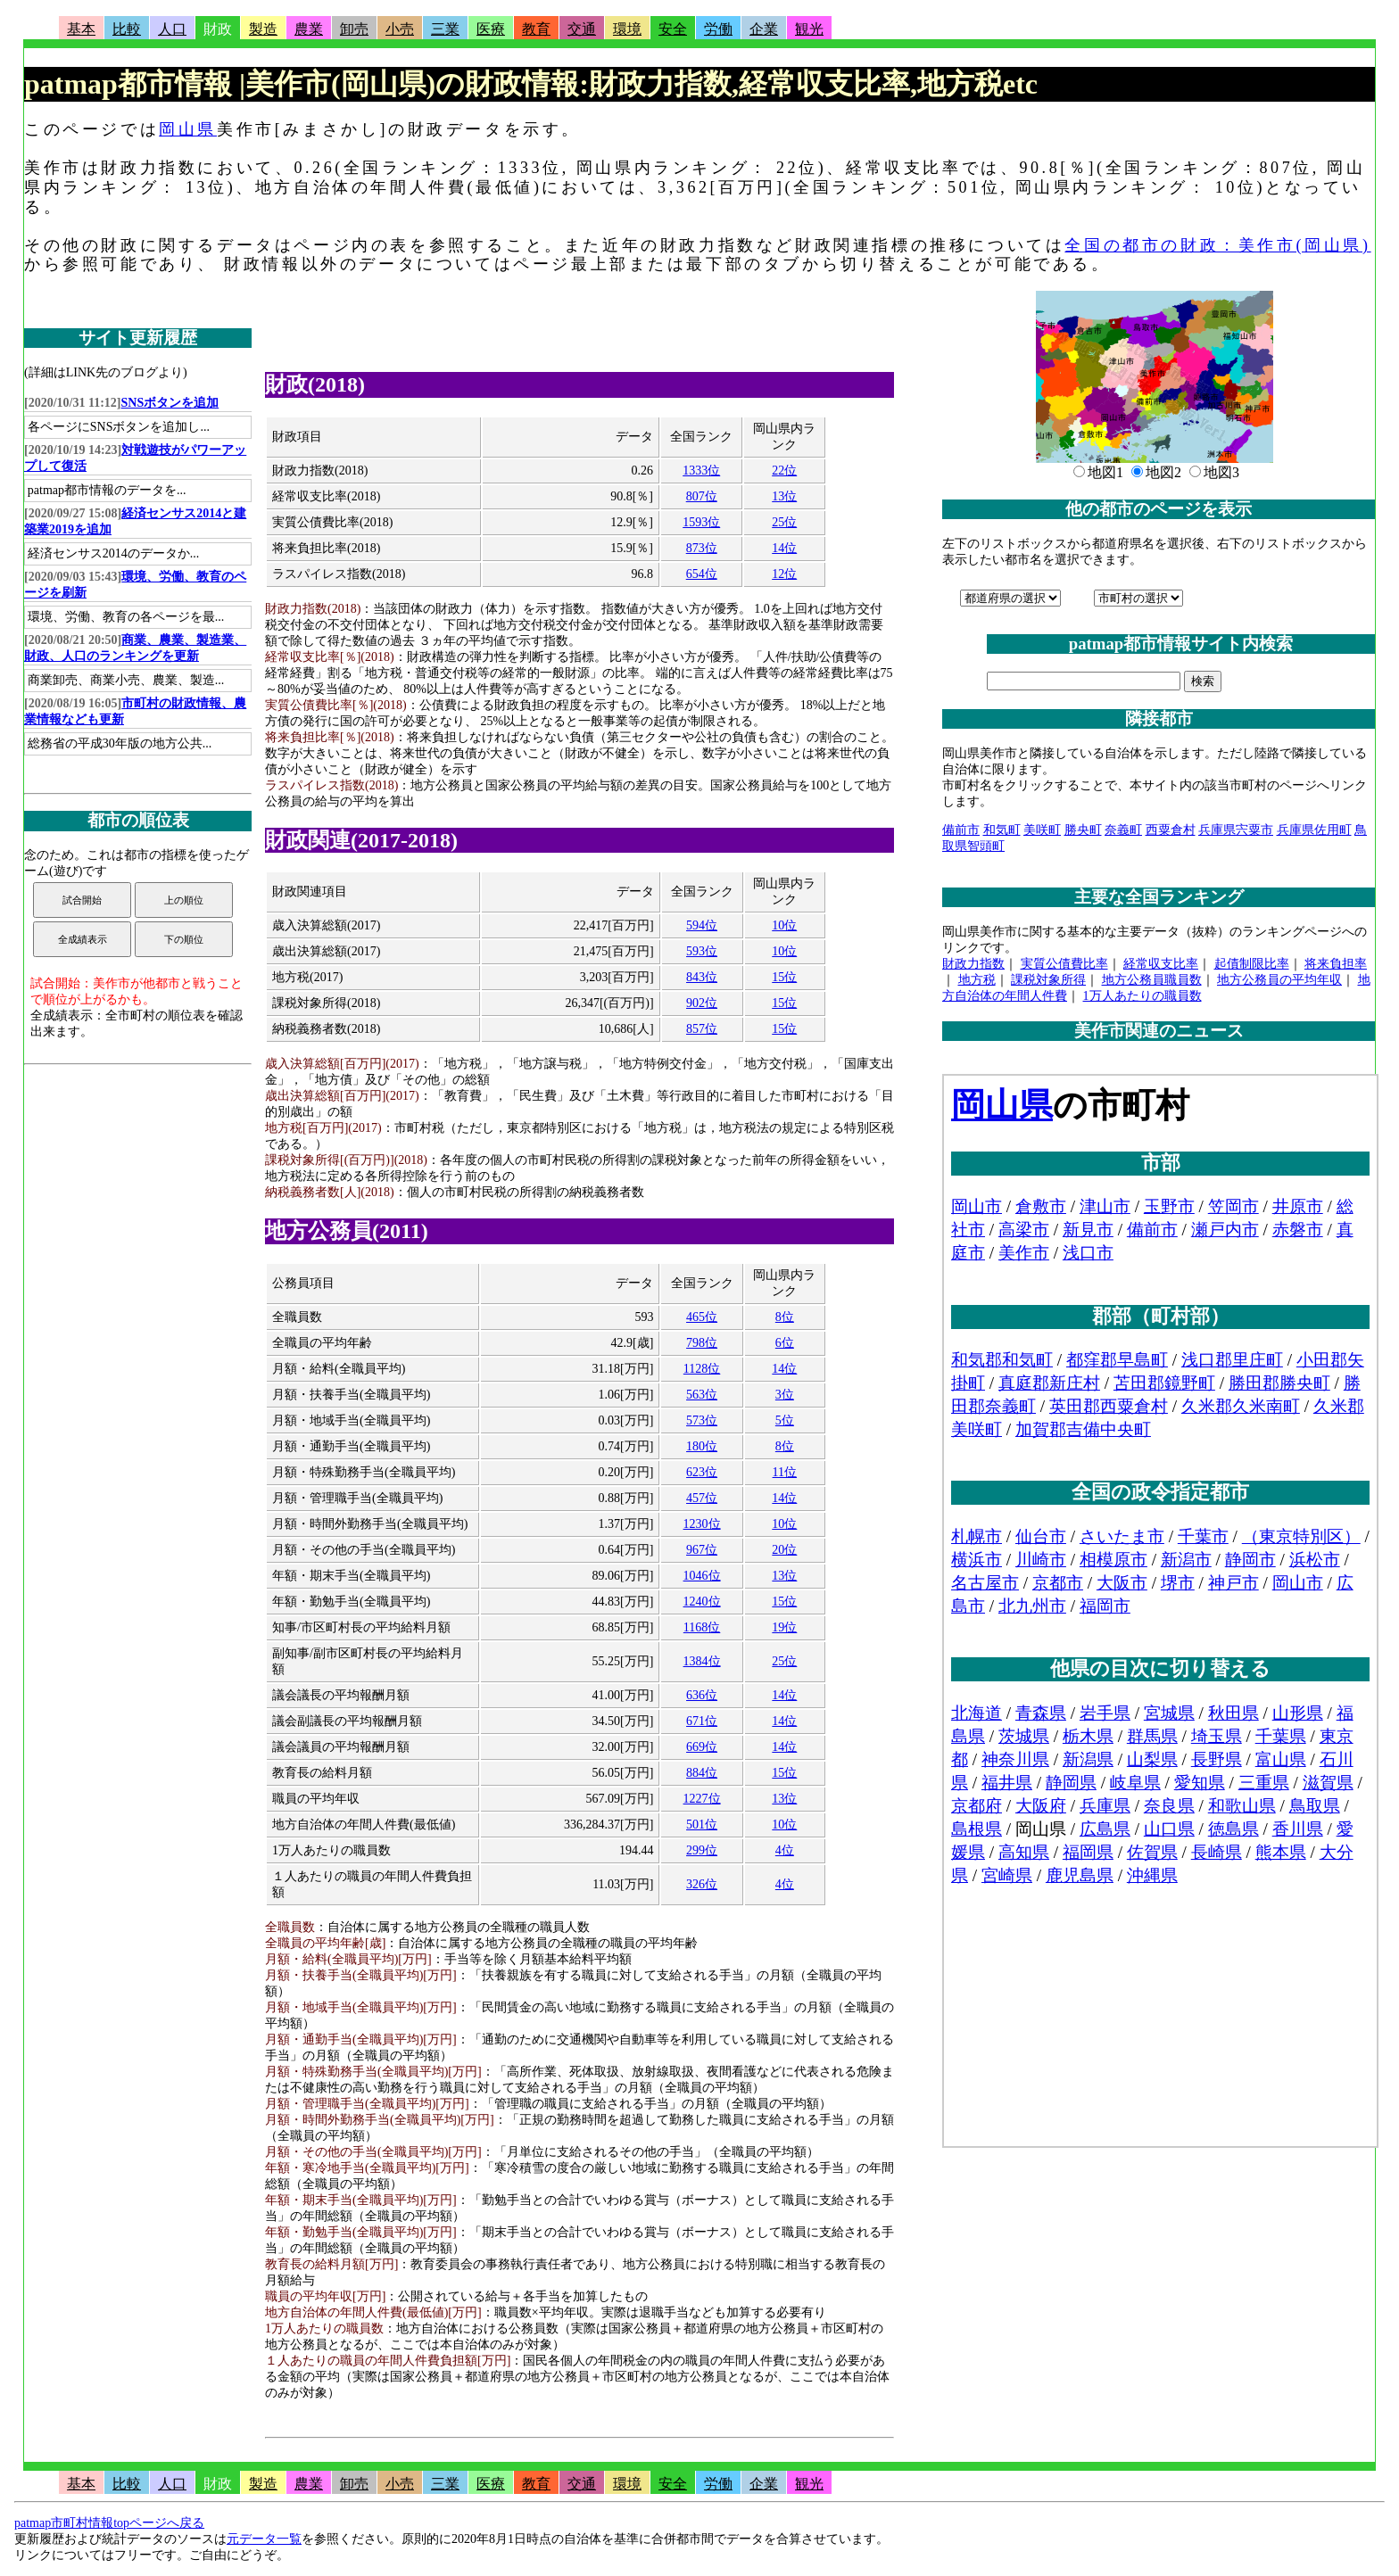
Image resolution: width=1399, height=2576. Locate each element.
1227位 (702, 1798)
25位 (784, 522)
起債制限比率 (1251, 963)
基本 (81, 29)
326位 (701, 1884)
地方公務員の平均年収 (1279, 980)
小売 (399, 29)
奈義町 (1123, 830)
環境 (627, 29)
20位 (784, 1549)
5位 (784, 1420)
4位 (784, 1850)
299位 (701, 1850)
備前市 (961, 830)
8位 (784, 1317)
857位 (701, 1029)
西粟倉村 (1171, 830)
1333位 (701, 470)
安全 (672, 29)
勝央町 (1083, 830)
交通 (581, 29)
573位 (701, 1420)
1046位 (702, 1575)
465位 (701, 1317)
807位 (701, 496)
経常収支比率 (1160, 963)
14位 (784, 548)
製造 (263, 29)
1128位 (701, 1368)
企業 (763, 29)
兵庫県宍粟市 (1235, 830)
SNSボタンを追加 (170, 402)
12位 (784, 574)
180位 (701, 1446)
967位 (701, 1549)
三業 (445, 29)
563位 (701, 1394)
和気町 (1002, 830)
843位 (701, 977)
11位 (785, 1472)
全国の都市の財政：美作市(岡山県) (1217, 245)
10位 (784, 925)
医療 (490, 29)
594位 (701, 925)
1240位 (702, 1601)
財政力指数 (973, 963)
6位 (784, 1343)
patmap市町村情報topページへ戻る (109, 2523)
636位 (701, 1695)
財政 (217, 29)
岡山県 (188, 129)
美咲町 (1042, 830)
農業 (308, 29)
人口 (172, 29)
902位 (701, 1003)
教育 (536, 29)
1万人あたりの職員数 (1142, 996)
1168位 (701, 1627)
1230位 (702, 1524)
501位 (701, 1824)
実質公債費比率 (1064, 963)
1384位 (702, 1661)
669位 (701, 1747)
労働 (718, 29)
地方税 (977, 980)
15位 (784, 977)
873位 (701, 548)
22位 (784, 470)
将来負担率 (1335, 963)
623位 (701, 1472)
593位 (701, 951)
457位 (701, 1498)
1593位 (701, 522)
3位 (784, 1394)
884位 (701, 1772)
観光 (809, 29)
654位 (701, 574)
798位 (701, 1343)
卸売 (354, 29)
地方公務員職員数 (1152, 980)
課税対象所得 (1048, 980)
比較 (126, 29)
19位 (784, 1627)
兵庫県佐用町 (1314, 830)
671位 (701, 1721)
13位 (784, 496)
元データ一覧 (264, 2539)
